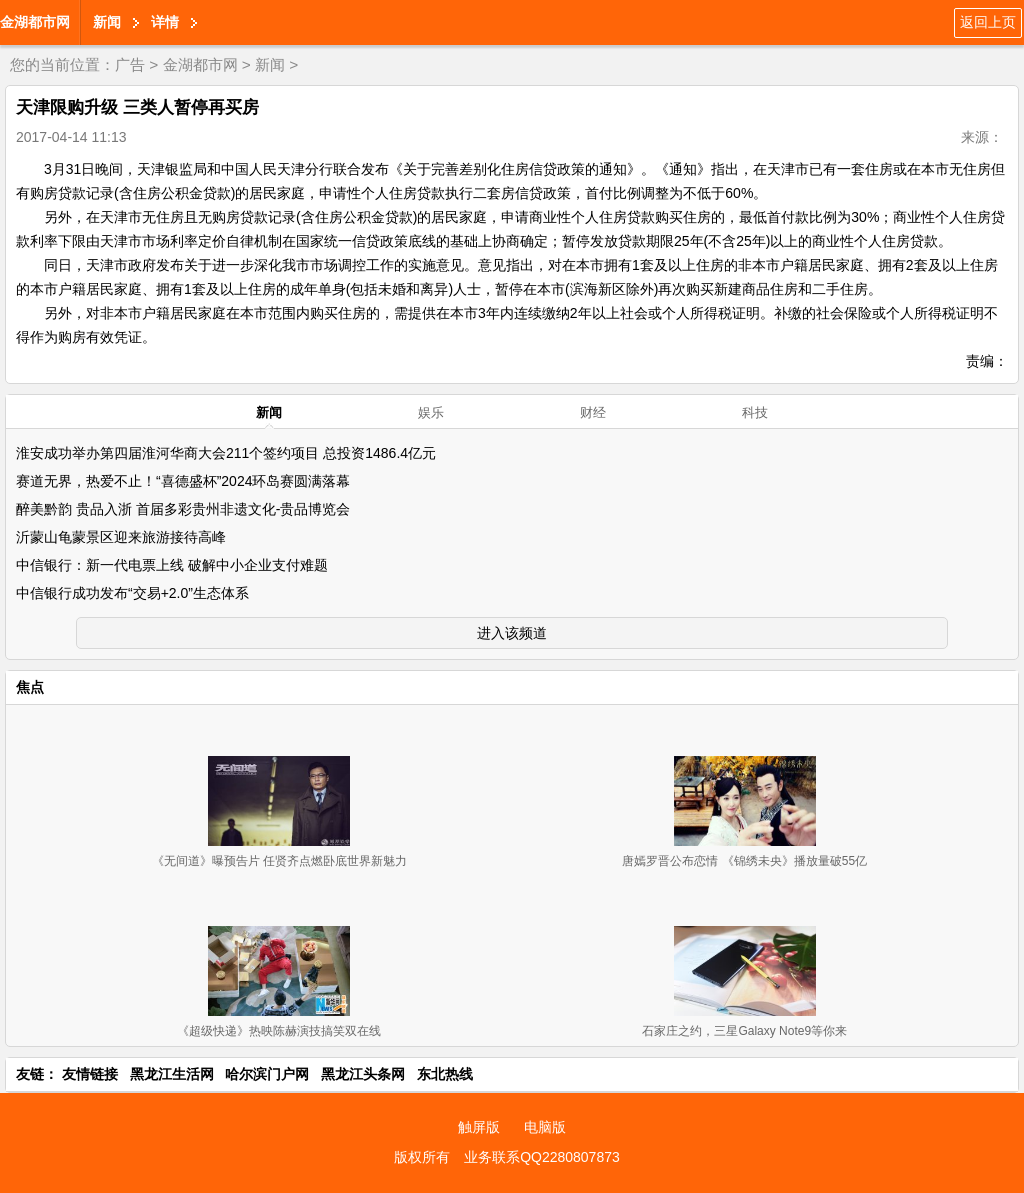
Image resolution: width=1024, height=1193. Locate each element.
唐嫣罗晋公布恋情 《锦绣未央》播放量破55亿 (744, 861)
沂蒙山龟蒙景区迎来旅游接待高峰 (121, 537)
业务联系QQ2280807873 (542, 1157)
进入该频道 (512, 633)
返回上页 (988, 22)
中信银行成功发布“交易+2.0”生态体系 (132, 593)
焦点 (30, 687)
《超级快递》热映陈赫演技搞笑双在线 (279, 1031)
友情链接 (90, 1074)
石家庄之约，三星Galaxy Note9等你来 (744, 1031)
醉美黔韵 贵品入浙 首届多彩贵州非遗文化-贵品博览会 (183, 509)
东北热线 (445, 1074)
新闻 (107, 22)
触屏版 (479, 1127)
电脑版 (545, 1127)
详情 (165, 22)
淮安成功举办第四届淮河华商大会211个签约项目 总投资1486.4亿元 (226, 453)
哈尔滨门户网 (267, 1074)
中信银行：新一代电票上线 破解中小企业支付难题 (172, 565)
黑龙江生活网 (172, 1074)
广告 (130, 64)
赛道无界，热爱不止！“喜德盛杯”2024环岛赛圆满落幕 (183, 481)
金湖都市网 (35, 22)
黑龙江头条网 (363, 1074)
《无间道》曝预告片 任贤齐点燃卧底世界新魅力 (279, 861)
